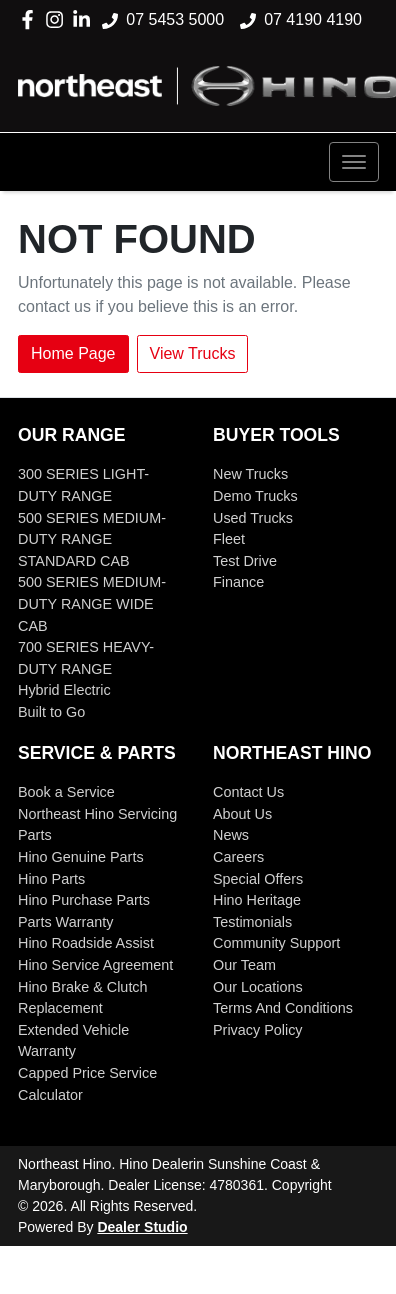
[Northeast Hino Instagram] (58, 19)
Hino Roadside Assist (86, 943)
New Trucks (250, 474)
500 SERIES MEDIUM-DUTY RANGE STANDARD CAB (92, 539)
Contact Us (248, 792)
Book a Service (66, 792)
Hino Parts (51, 879)
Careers (238, 857)
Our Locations (258, 987)
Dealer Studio (142, 1227)
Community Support (276, 943)
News (231, 835)
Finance (238, 582)
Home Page (73, 353)
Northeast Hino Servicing (97, 814)
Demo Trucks (255, 496)
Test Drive (245, 561)
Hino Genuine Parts (81, 857)
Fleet (229, 539)
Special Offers (258, 879)
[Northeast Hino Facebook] (31, 19)
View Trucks (193, 353)
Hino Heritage (257, 900)
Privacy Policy (258, 1030)
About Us (242, 814)
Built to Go (51, 712)
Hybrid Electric (64, 690)
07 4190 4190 (313, 19)
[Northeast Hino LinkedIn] (85, 19)
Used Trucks (253, 518)
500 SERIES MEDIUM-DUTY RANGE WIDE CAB (92, 603)
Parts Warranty (65, 922)
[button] (354, 162)
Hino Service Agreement (95, 965)
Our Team (244, 965)
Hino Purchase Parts (84, 900)
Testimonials (252, 922)
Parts (35, 835)
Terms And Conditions (283, 1008)
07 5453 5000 (175, 19)
